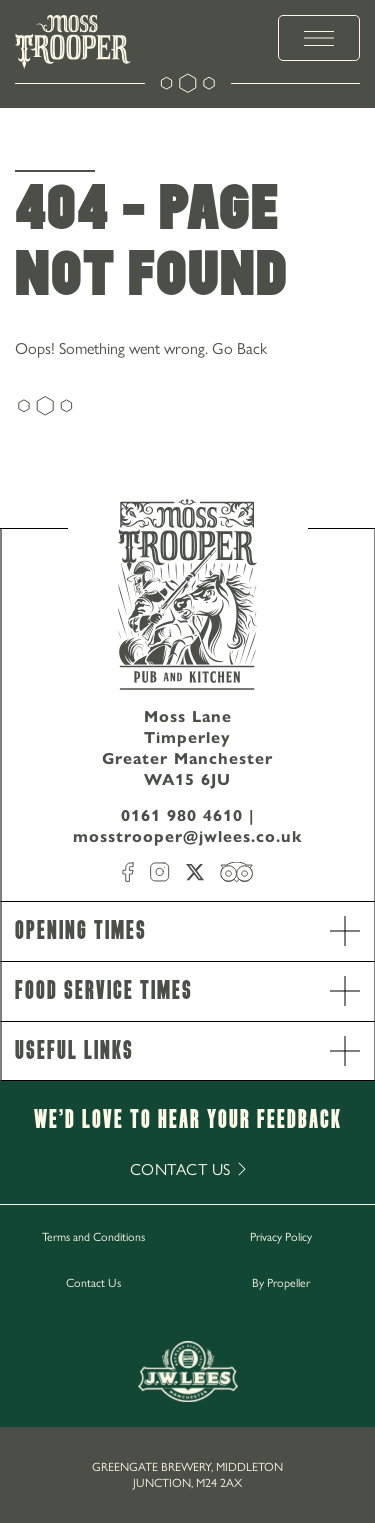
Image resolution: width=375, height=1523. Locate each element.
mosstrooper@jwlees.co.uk (188, 836)
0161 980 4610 (182, 815)
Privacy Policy (281, 1236)
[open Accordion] (345, 931)
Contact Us (93, 1282)
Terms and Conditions (93, 1236)
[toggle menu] (319, 38)
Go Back (239, 347)
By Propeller (281, 1282)
